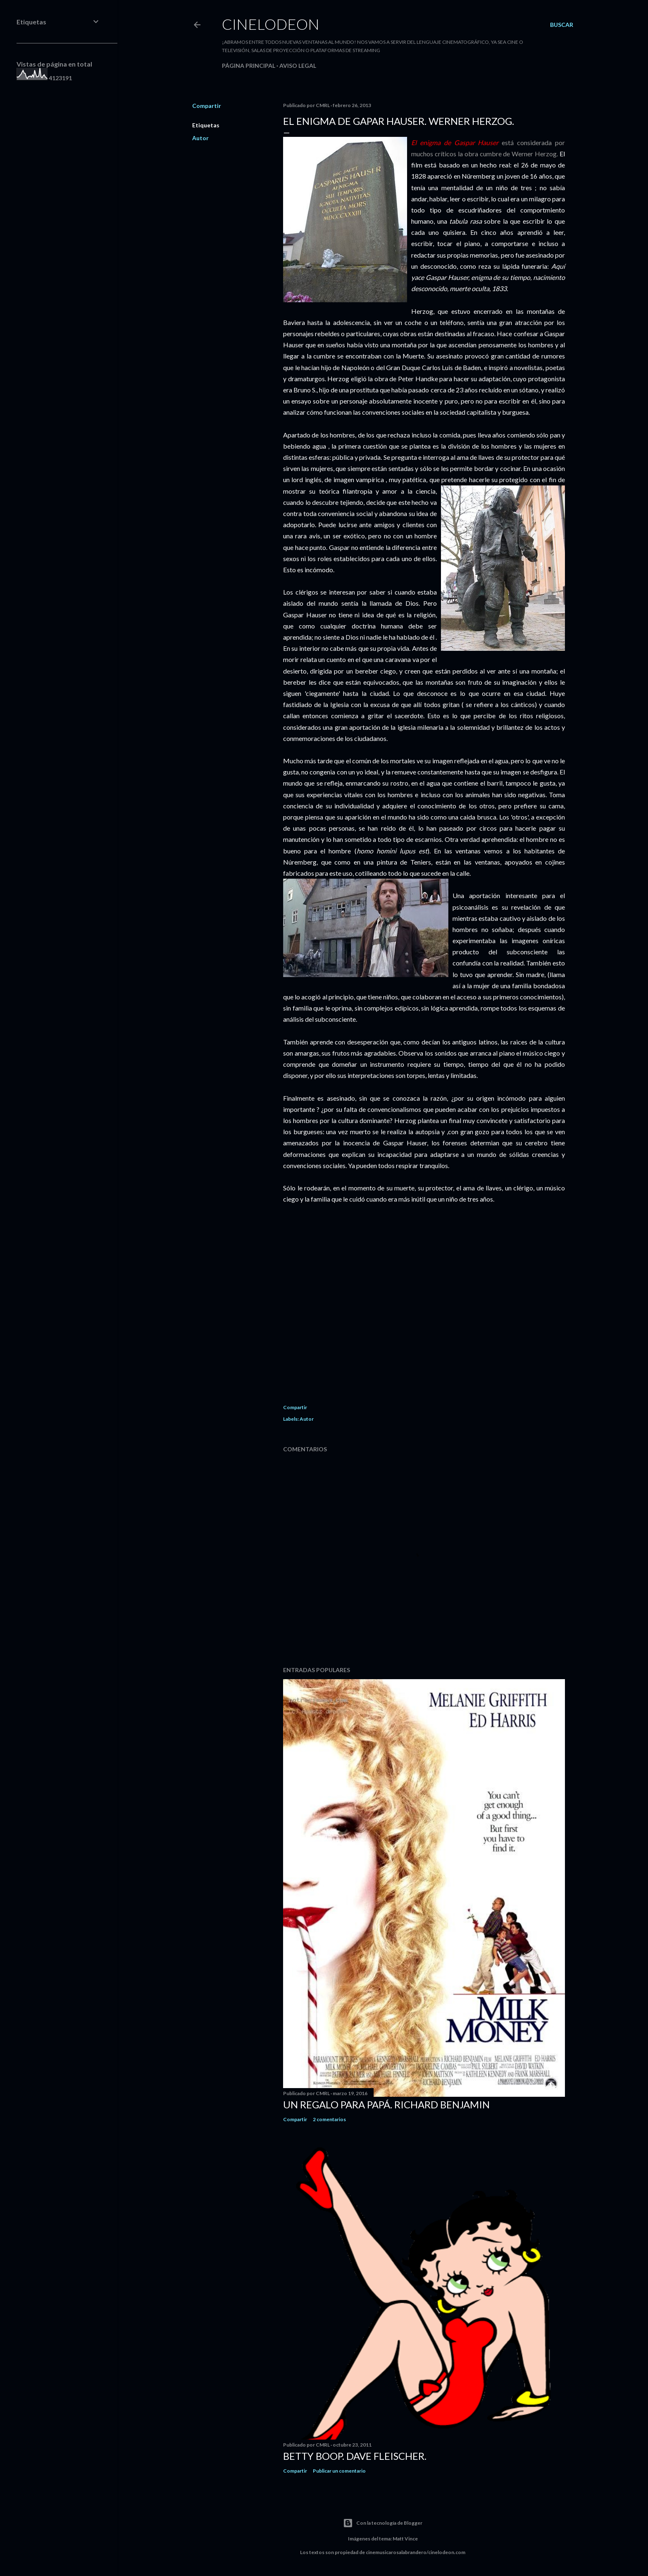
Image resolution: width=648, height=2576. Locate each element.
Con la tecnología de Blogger (382, 2523)
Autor (200, 137)
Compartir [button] (206, 105)
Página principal (248, 65)
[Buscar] (561, 25)
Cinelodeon (270, 24)
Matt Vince (405, 2538)
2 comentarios (329, 2119)
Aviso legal (297, 65)
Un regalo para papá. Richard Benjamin (386, 2104)
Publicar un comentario (339, 2471)
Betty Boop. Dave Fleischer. (354, 2456)
